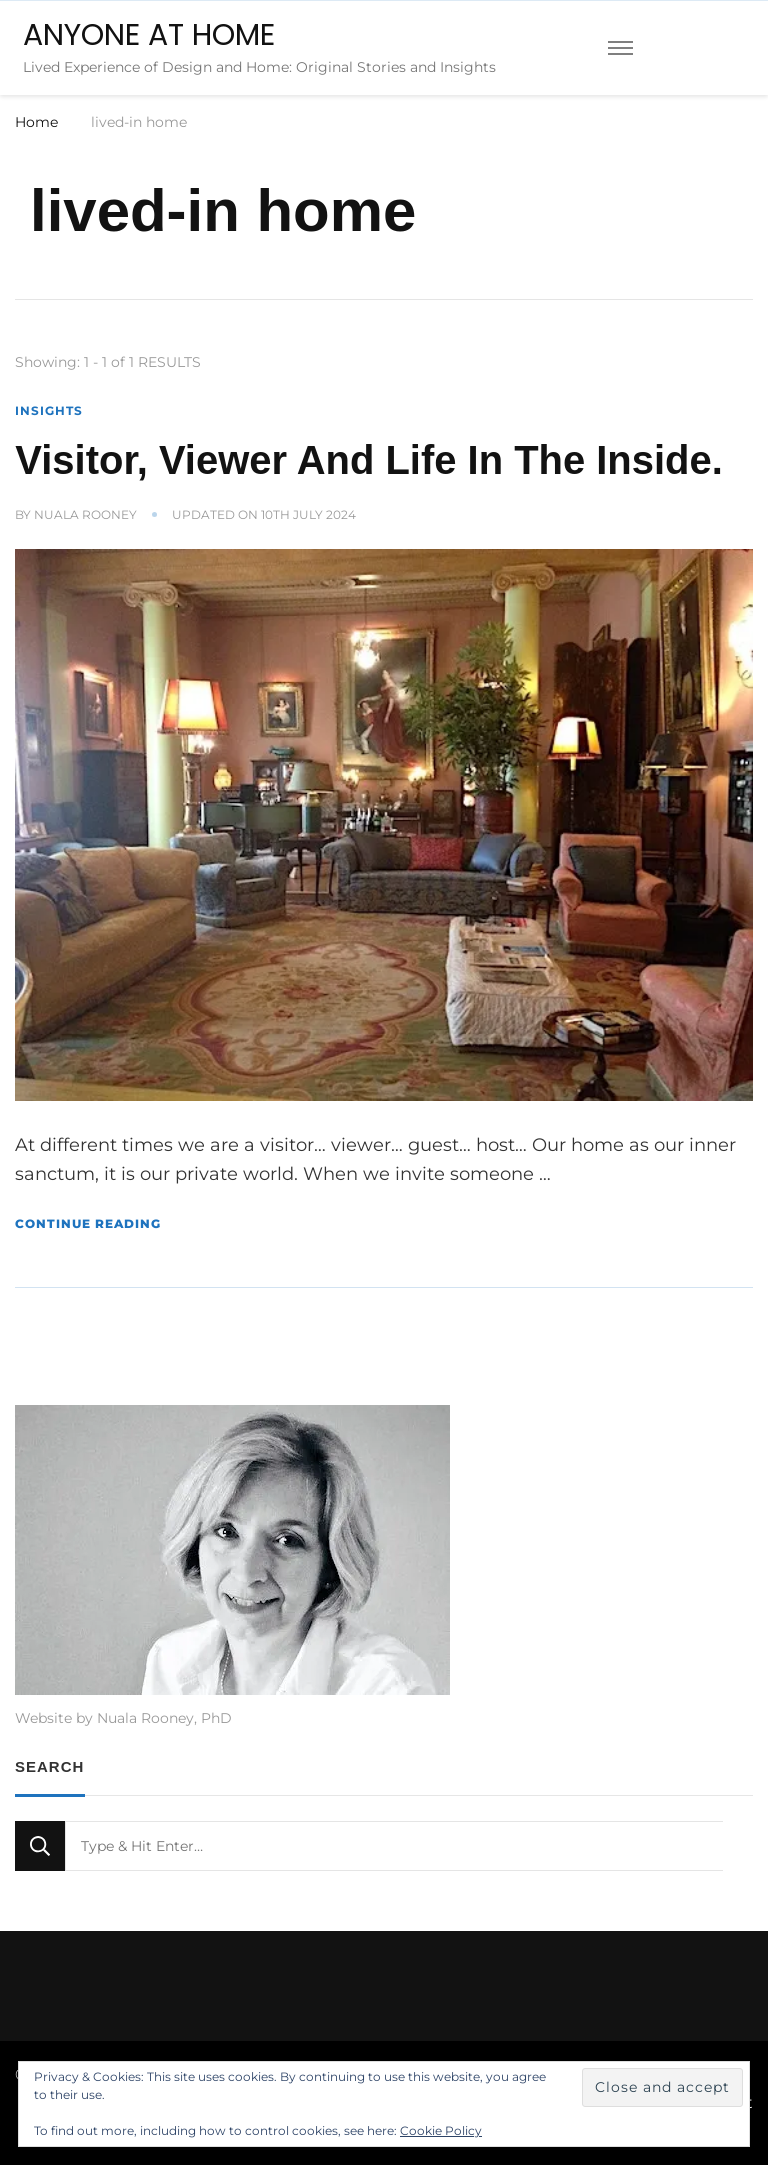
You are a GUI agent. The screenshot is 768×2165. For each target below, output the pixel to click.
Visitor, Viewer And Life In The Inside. (369, 460)
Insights (49, 410)
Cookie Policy (441, 2130)
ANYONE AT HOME (149, 35)
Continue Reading (88, 1223)
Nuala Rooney (85, 514)
